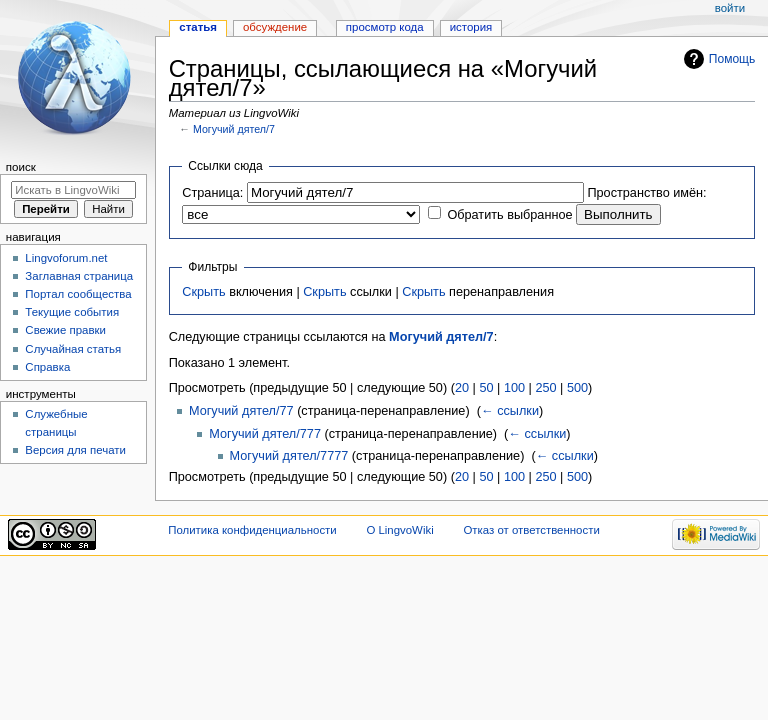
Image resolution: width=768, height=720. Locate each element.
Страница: (212, 193)
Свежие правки (65, 330)
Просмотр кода (385, 27)
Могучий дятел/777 (265, 434)
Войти (730, 8)
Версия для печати (75, 450)
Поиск (21, 167)
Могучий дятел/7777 (289, 456)
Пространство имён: (646, 193)
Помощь (732, 59)
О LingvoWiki (399, 530)
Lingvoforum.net (66, 258)
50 (486, 388)
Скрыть (203, 292)
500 (577, 388)
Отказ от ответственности (531, 530)
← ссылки (510, 411)
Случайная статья (73, 349)
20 (462, 388)
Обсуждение (275, 27)
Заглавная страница (79, 276)
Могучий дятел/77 (241, 411)
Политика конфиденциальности (252, 530)
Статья (198, 27)
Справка (47, 367)
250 (545, 388)
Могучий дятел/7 (234, 129)
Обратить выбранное (509, 215)
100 (514, 388)
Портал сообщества (78, 294)
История (471, 27)
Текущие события (72, 312)
